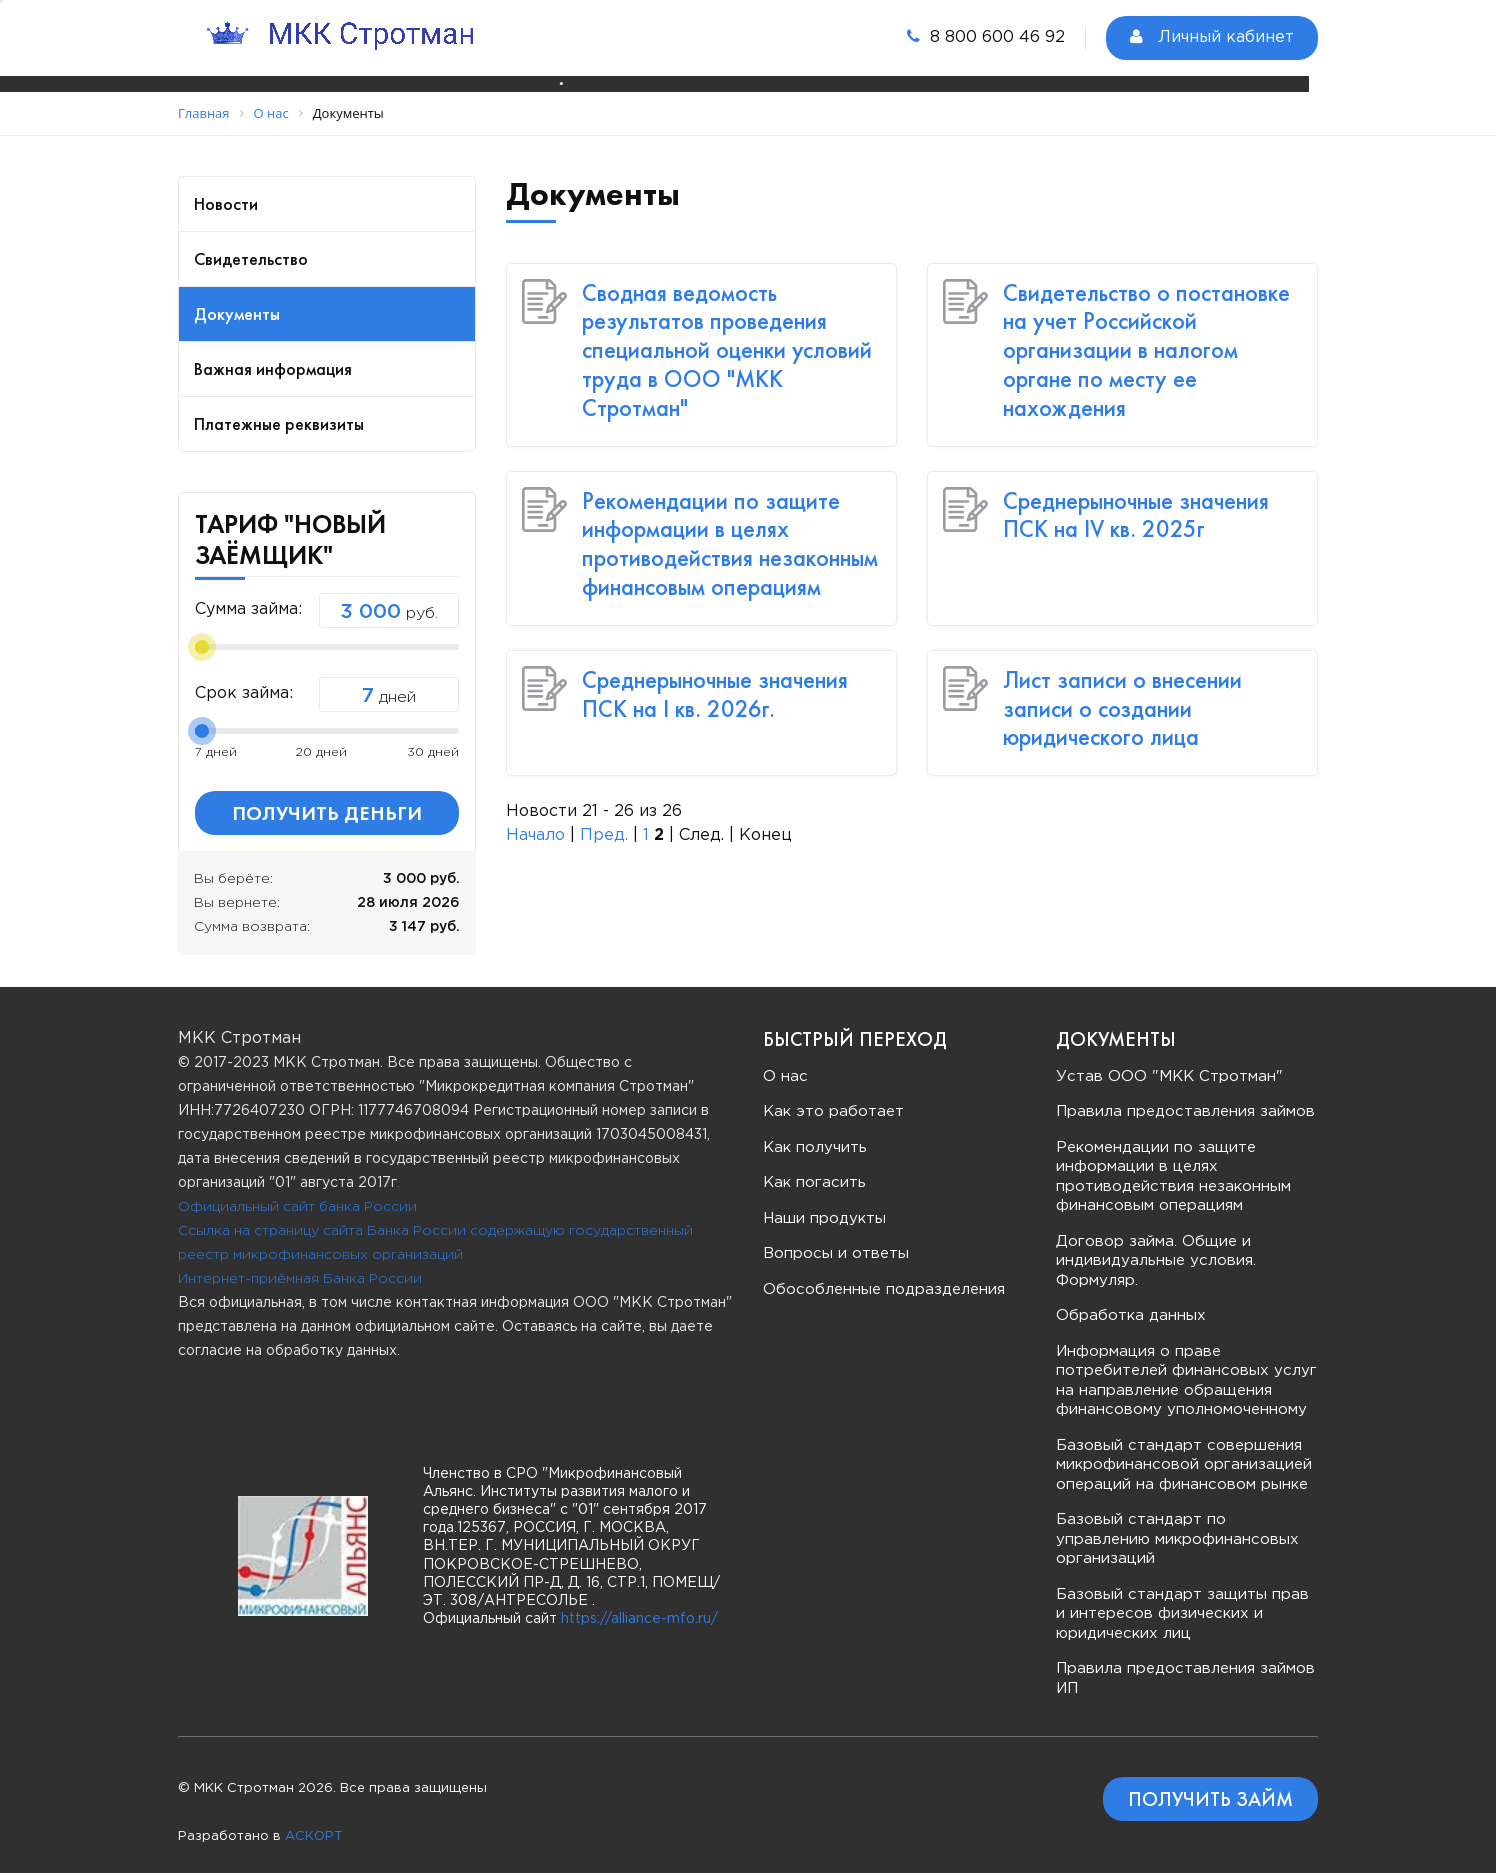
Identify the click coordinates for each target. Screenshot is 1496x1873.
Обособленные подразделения (884, 1273)
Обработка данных (1131, 1299)
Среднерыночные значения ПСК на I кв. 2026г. (715, 678)
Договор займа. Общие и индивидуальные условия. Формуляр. (1156, 1245)
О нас (785, 1060)
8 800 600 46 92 (986, 36)
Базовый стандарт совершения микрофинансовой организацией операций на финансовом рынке (1184, 1449)
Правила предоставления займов (1185, 1095)
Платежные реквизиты (279, 407)
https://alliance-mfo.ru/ (639, 1603)
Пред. (604, 819)
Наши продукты (824, 1202)
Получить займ (1210, 1783)
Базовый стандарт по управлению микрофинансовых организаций (1177, 1523)
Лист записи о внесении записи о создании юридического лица (1122, 692)
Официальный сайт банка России (297, 1191)
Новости (226, 187)
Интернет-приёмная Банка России (300, 1263)
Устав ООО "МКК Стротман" (1169, 1060)
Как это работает (833, 1095)
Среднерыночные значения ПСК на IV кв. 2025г (1136, 499)
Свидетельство (251, 242)
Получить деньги (327, 797)
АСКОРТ (314, 1820)
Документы (237, 297)
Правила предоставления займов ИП (1185, 1662)
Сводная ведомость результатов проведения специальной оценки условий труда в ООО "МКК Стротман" (727, 334)
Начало (535, 819)
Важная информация (273, 352)
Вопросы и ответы (836, 1237)
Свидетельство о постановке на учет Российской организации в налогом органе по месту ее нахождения (1146, 334)
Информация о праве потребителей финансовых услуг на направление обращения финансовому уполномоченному (1186, 1365)
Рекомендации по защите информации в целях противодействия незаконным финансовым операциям (730, 527)
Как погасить (814, 1166)
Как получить (815, 1131)
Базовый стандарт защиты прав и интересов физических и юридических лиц (1182, 1598)
